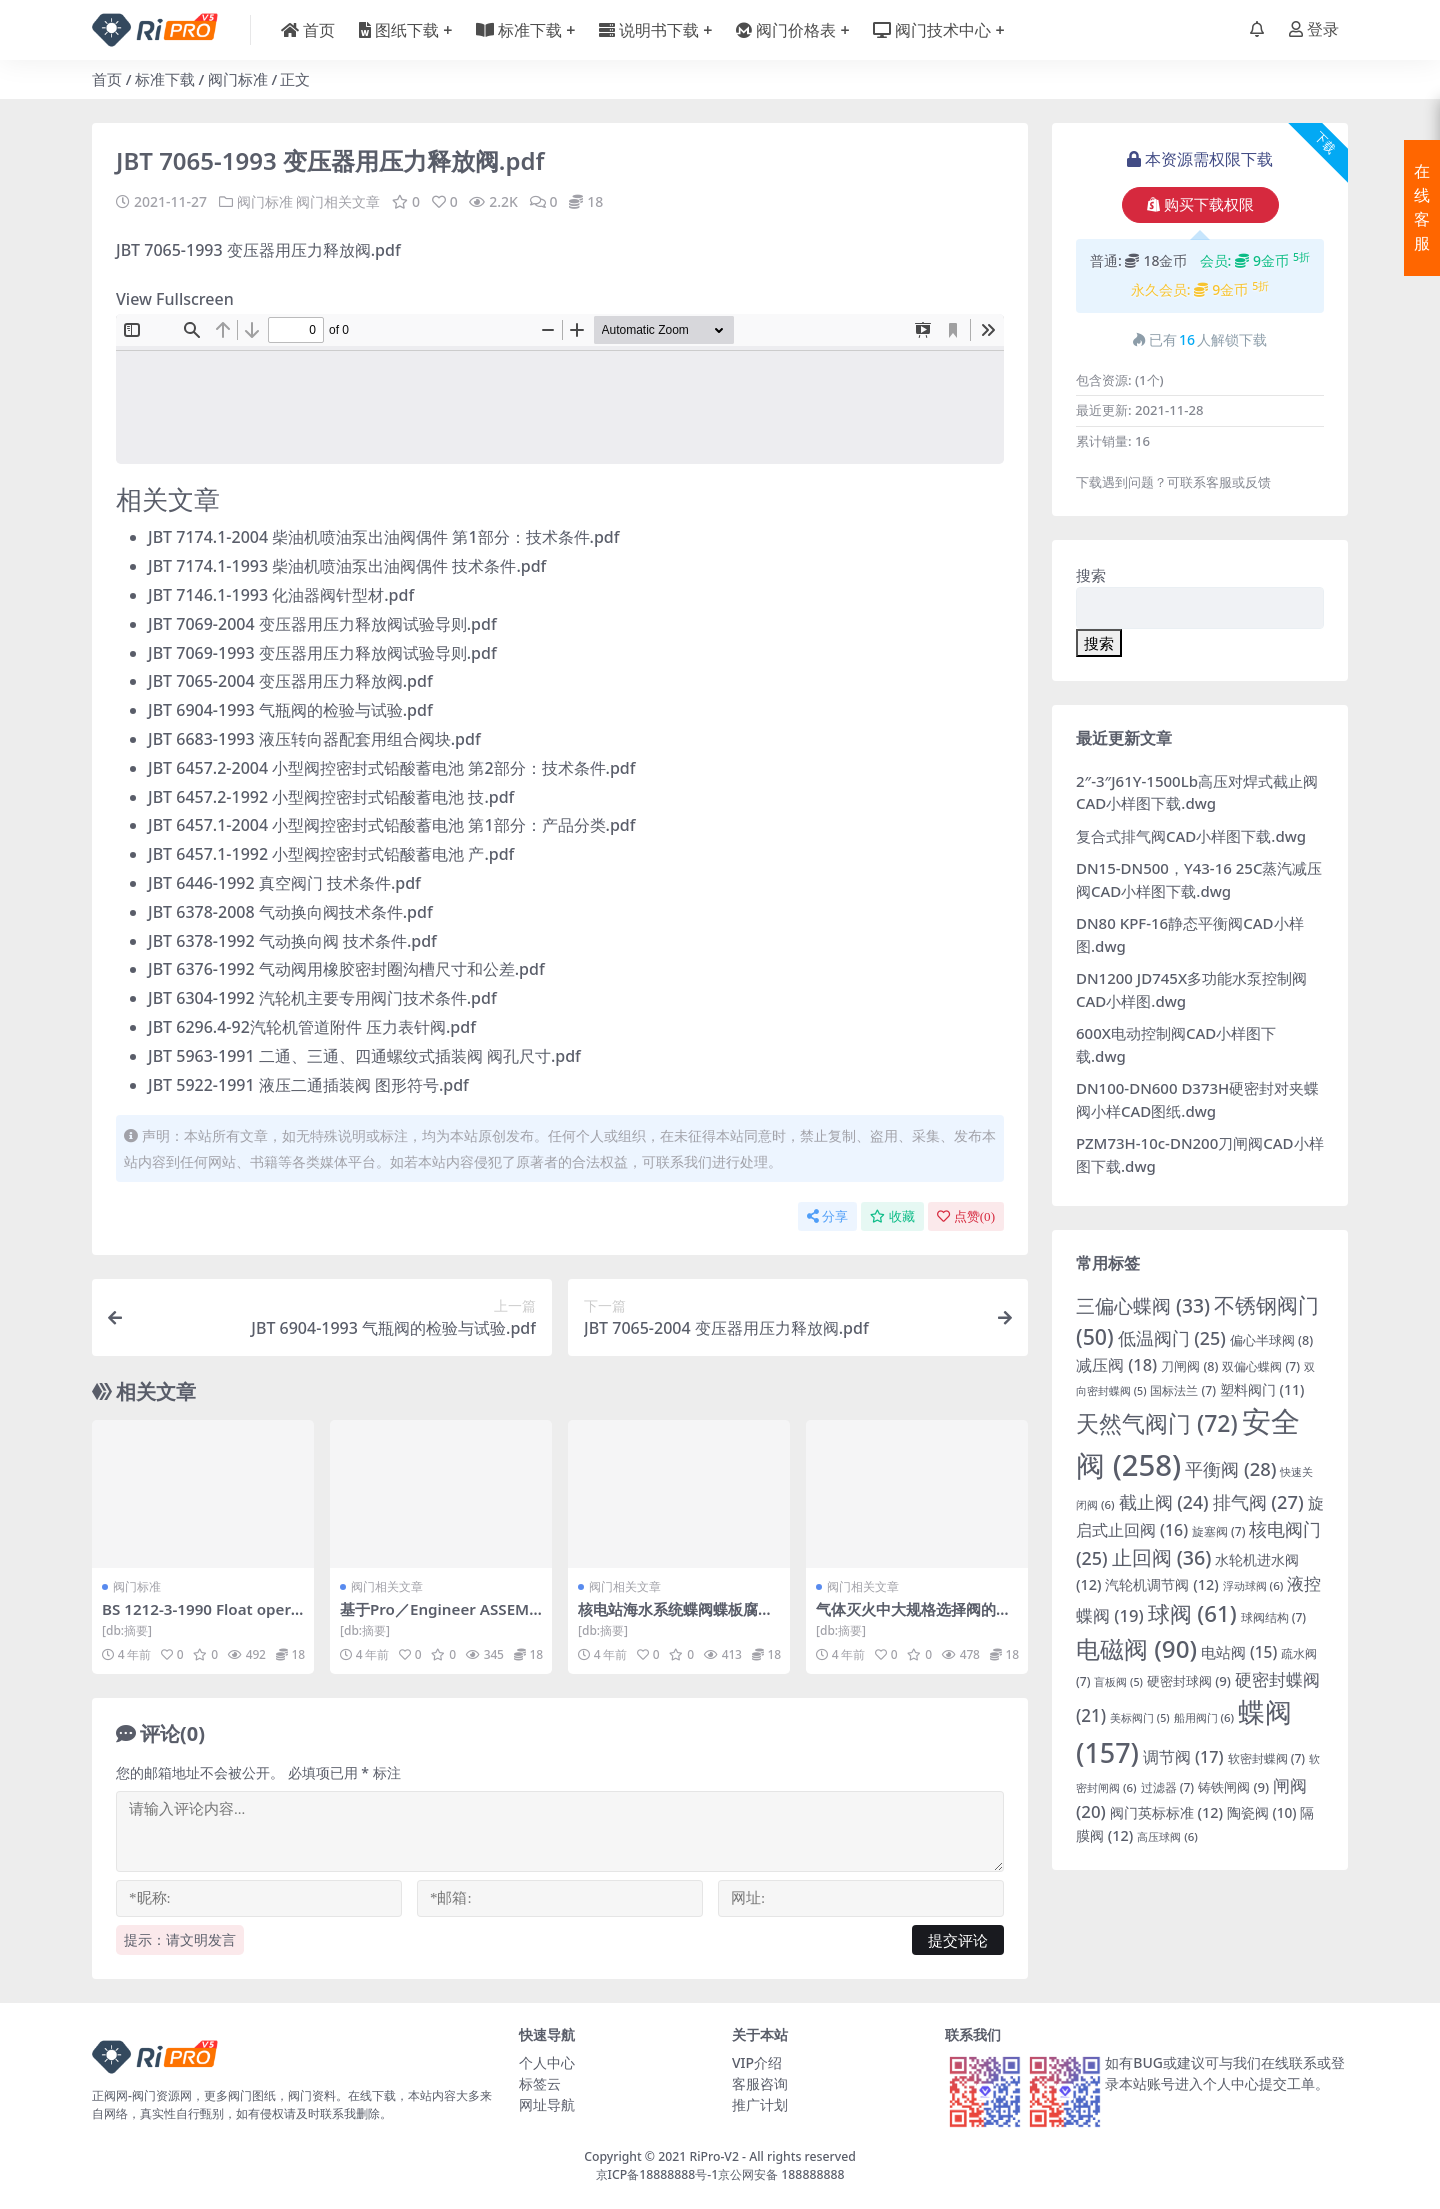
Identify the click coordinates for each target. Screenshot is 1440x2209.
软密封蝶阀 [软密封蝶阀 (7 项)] (1267, 1758)
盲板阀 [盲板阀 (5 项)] (1118, 1682)
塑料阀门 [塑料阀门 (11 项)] (1262, 1389)
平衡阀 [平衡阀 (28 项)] (1230, 1468)
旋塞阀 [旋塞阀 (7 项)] (1219, 1531)
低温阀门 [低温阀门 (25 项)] (1172, 1338)
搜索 (1091, 575)
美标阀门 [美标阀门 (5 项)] (1140, 1718)
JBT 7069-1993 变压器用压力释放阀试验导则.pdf (322, 653)
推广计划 (760, 2104)
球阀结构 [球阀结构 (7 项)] (1274, 1617)
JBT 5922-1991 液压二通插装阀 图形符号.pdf (308, 1085)
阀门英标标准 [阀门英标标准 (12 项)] (1166, 1812)
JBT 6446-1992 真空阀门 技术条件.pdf (284, 883)
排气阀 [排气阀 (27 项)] (1258, 1501)
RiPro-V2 (713, 2156)
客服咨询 (760, 2083)
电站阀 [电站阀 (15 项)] (1239, 1652)
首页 (107, 79)
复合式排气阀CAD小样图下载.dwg (1191, 836)
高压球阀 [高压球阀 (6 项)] (1167, 1836)
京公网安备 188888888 (781, 2174)
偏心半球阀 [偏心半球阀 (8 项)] (1271, 1340)
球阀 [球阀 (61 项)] (1192, 1613)
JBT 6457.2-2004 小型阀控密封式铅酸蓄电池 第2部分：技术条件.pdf (392, 768)
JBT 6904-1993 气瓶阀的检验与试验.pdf (290, 710)
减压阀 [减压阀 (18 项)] (1116, 1364)
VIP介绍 (757, 2062)
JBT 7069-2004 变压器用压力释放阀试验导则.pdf (322, 624)
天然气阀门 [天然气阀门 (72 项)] (1157, 1423)
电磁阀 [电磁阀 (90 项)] (1136, 1648)
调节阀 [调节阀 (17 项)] (1183, 1757)
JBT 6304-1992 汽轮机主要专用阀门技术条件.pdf (322, 998)
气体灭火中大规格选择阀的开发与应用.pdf (913, 1618)
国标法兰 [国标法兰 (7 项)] (1183, 1390)
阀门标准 (238, 79)
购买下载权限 (1200, 205)
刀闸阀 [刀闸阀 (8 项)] (1189, 1366)
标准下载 (165, 79)
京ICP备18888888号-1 (657, 2174)
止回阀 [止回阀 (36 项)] (1162, 1557)
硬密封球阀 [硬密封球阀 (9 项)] (1189, 1681)
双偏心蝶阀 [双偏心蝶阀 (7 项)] (1261, 1366)
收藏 (892, 1216)
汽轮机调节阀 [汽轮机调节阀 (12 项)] (1161, 1584)
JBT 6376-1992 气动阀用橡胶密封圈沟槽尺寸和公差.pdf (346, 969)
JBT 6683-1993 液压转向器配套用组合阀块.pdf (314, 739)
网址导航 (547, 2104)
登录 (1314, 29)
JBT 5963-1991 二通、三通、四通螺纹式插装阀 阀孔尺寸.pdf (364, 1056)
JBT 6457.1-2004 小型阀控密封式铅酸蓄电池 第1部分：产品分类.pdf (392, 825)
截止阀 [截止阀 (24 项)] (1164, 1502)
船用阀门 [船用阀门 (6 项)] (1204, 1717)
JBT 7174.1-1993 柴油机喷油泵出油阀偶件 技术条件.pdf (347, 566)
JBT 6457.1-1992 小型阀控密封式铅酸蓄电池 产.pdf (331, 854)
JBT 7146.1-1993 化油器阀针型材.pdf (281, 595)
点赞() (966, 1216)
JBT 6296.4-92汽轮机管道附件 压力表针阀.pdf (312, 1027)
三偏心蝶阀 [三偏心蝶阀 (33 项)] (1143, 1305)
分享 (827, 1216)
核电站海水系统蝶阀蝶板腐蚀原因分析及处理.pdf (675, 1618)
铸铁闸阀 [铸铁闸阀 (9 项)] (1233, 1787)
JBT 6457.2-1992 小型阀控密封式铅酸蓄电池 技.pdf (331, 797)
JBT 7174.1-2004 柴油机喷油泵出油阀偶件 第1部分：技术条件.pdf (384, 537)
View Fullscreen (175, 299)
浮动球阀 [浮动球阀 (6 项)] (1253, 1585)
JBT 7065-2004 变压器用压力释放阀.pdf (290, 681)
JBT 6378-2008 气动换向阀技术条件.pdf (290, 912)
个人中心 (547, 2062)
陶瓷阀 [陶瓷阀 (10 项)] (1262, 1812)
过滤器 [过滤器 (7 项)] (1168, 1787)
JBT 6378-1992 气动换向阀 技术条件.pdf (292, 941)
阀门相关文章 (338, 201)
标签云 (540, 2083)
